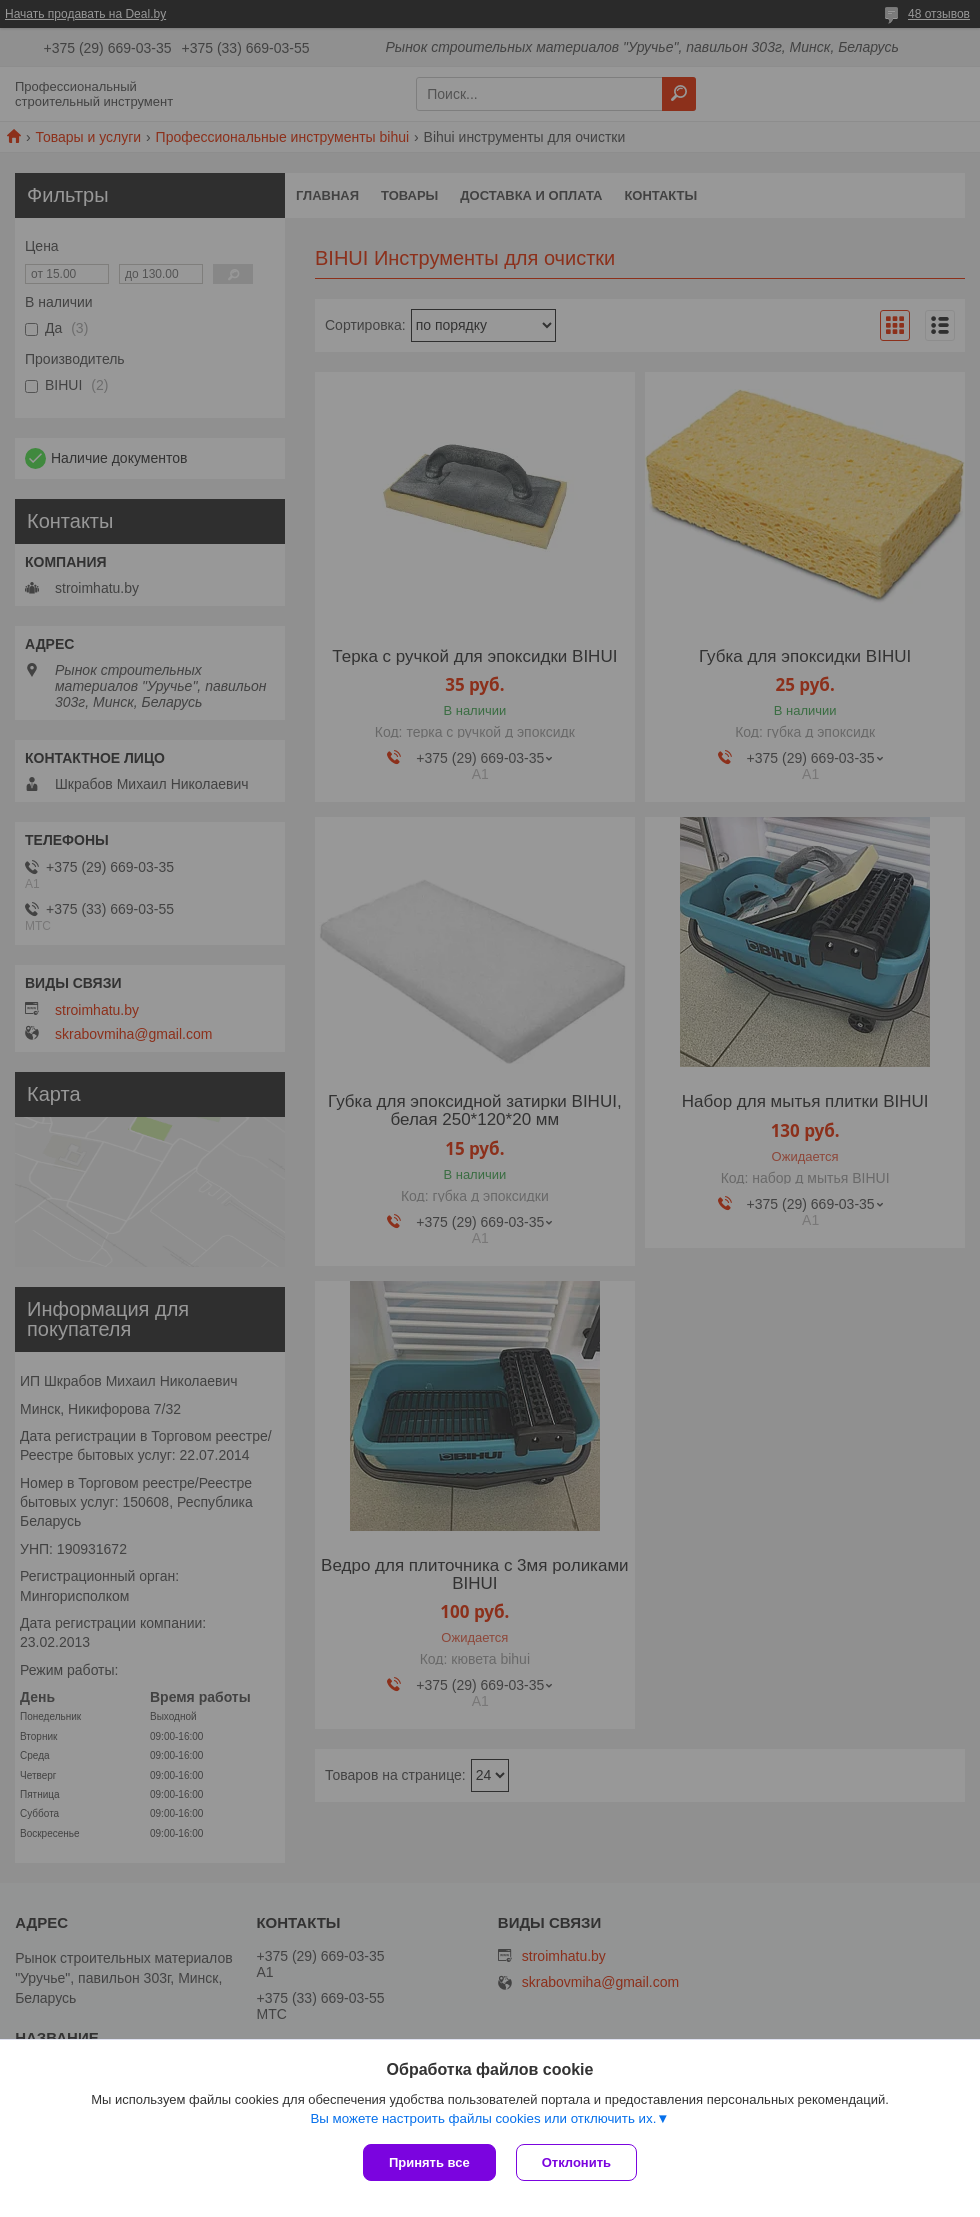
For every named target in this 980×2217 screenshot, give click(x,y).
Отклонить (576, 2162)
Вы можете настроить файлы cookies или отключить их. (483, 2118)
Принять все (429, 2162)
